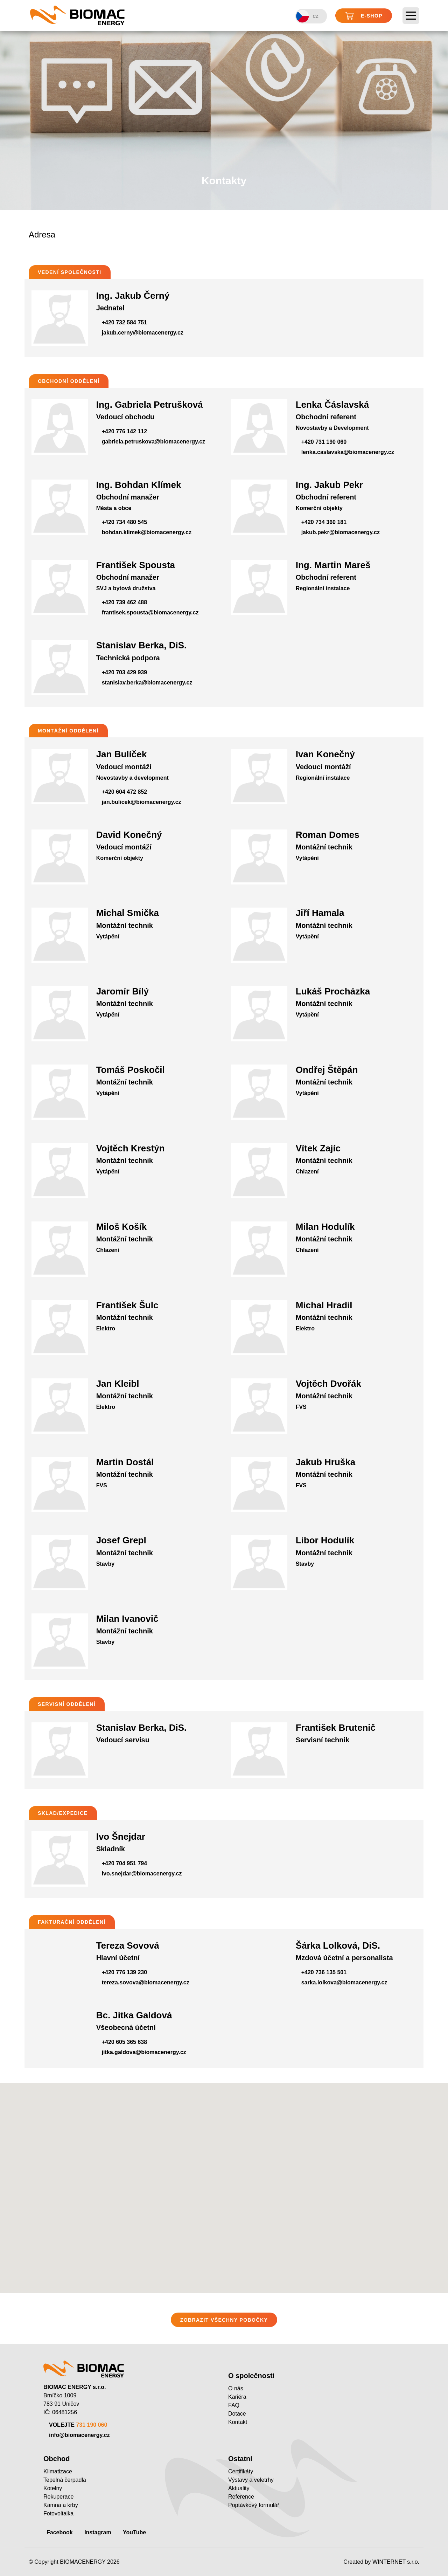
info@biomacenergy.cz (79, 2435)
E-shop (364, 16)
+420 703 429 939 (124, 672)
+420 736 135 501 (323, 1972)
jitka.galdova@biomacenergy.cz (144, 2052)
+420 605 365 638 (124, 2042)
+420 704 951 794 (124, 1863)
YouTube (134, 2532)
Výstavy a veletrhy (251, 2480)
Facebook (60, 2532)
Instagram (97, 2532)
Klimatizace (57, 2471)
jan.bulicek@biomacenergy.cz (141, 802)
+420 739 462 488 (124, 602)
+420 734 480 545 (124, 522)
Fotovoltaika (58, 2513)
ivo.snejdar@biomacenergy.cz (142, 1873)
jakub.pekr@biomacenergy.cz (340, 532)
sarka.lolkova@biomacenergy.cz (344, 1982)
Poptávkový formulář (253, 2505)
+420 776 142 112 (124, 431)
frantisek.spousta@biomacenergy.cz (150, 612)
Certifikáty (240, 2471)
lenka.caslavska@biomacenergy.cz (347, 452)
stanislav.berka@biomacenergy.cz (147, 683)
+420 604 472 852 (124, 792)
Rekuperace (58, 2497)
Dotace (237, 2414)
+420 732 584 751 (124, 322)
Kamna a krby (60, 2505)
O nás (235, 2388)
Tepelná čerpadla (64, 2480)
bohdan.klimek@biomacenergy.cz (146, 532)
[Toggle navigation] (410, 15)
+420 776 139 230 (124, 1972)
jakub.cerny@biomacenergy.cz (142, 333)
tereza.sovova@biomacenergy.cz (145, 1982)
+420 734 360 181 (323, 522)
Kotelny (52, 2488)
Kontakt (237, 2422)
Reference (241, 2497)
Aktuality (238, 2488)
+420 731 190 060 (323, 442)
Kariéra (237, 2397)
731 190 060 (91, 2425)
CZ (307, 16)
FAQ (233, 2405)
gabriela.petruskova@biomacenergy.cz (153, 442)
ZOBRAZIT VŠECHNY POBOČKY (224, 2320)
